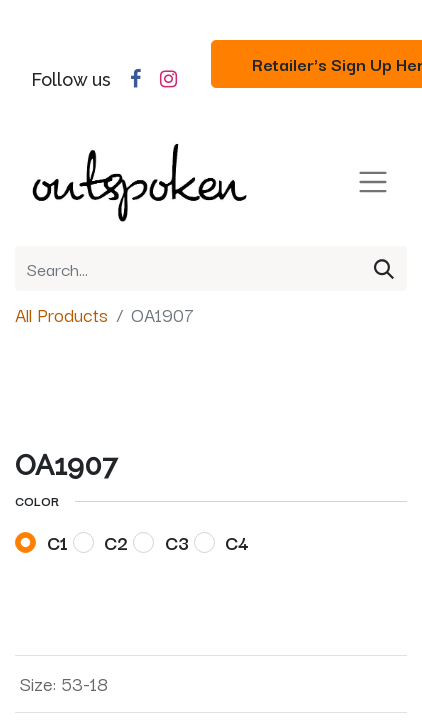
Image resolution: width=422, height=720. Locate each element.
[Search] (384, 268)
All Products (61, 314)
